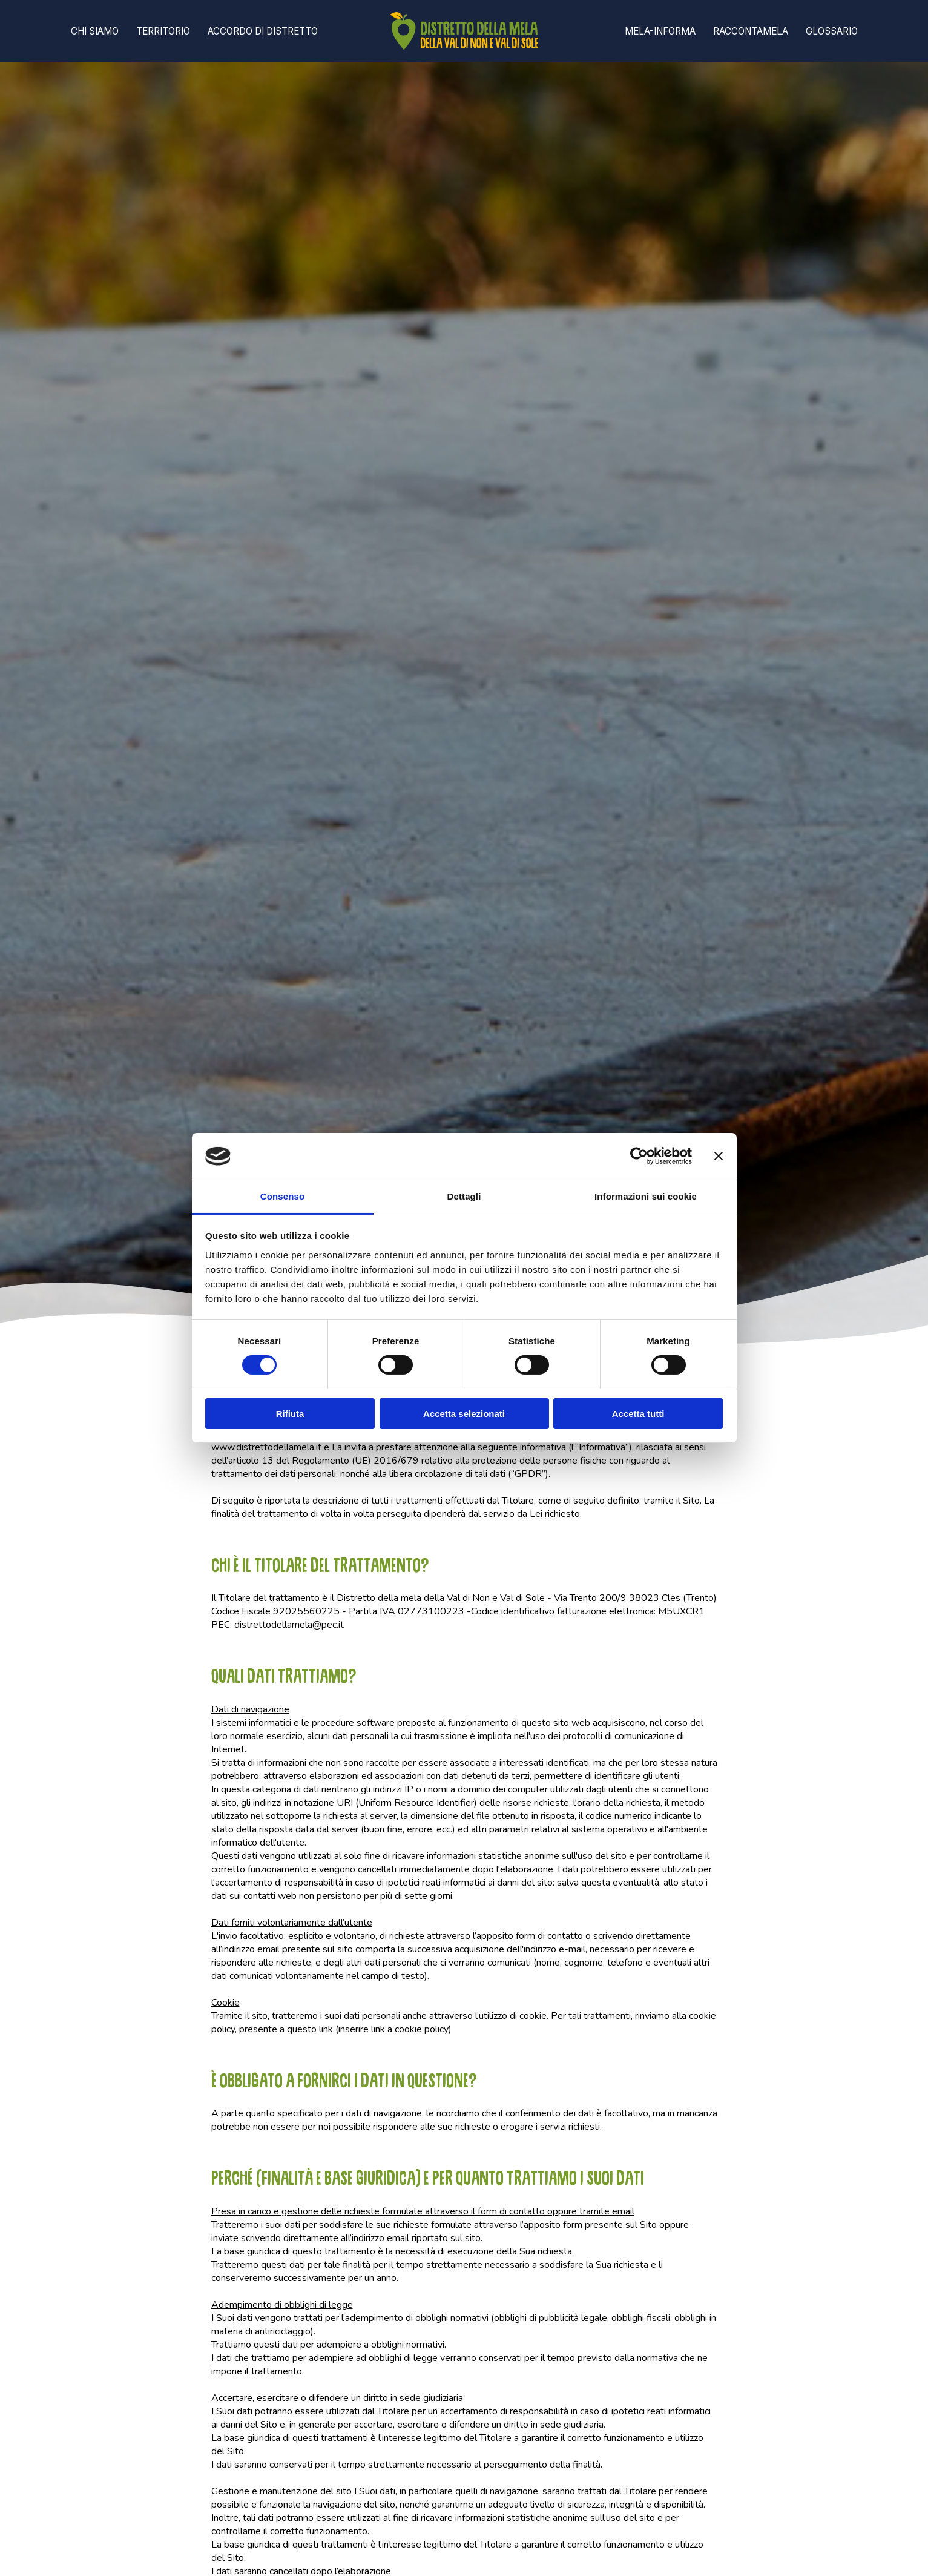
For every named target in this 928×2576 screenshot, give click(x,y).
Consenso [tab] (282, 1196)
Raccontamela (750, 31)
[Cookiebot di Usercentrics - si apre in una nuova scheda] (639, 1156)
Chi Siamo (95, 31)
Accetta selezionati (464, 1414)
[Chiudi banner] (718, 1156)
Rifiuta (290, 1414)
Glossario (832, 31)
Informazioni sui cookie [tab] (645, 1196)
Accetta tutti (638, 1414)
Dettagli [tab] (464, 1196)
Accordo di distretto (263, 31)
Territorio (163, 31)
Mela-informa (660, 31)
